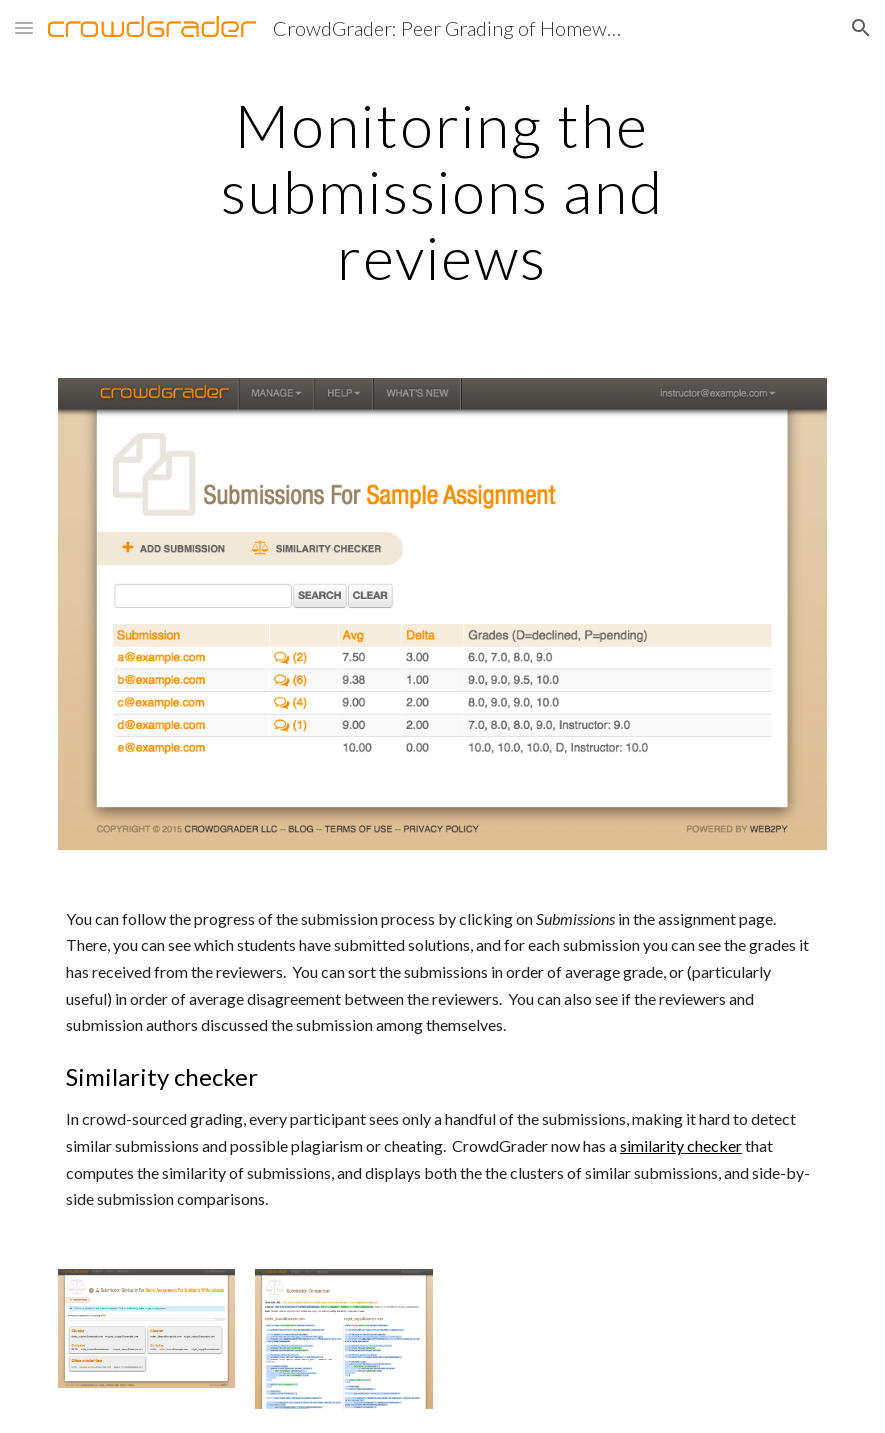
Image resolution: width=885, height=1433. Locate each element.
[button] (24, 27)
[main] (442, 191)
